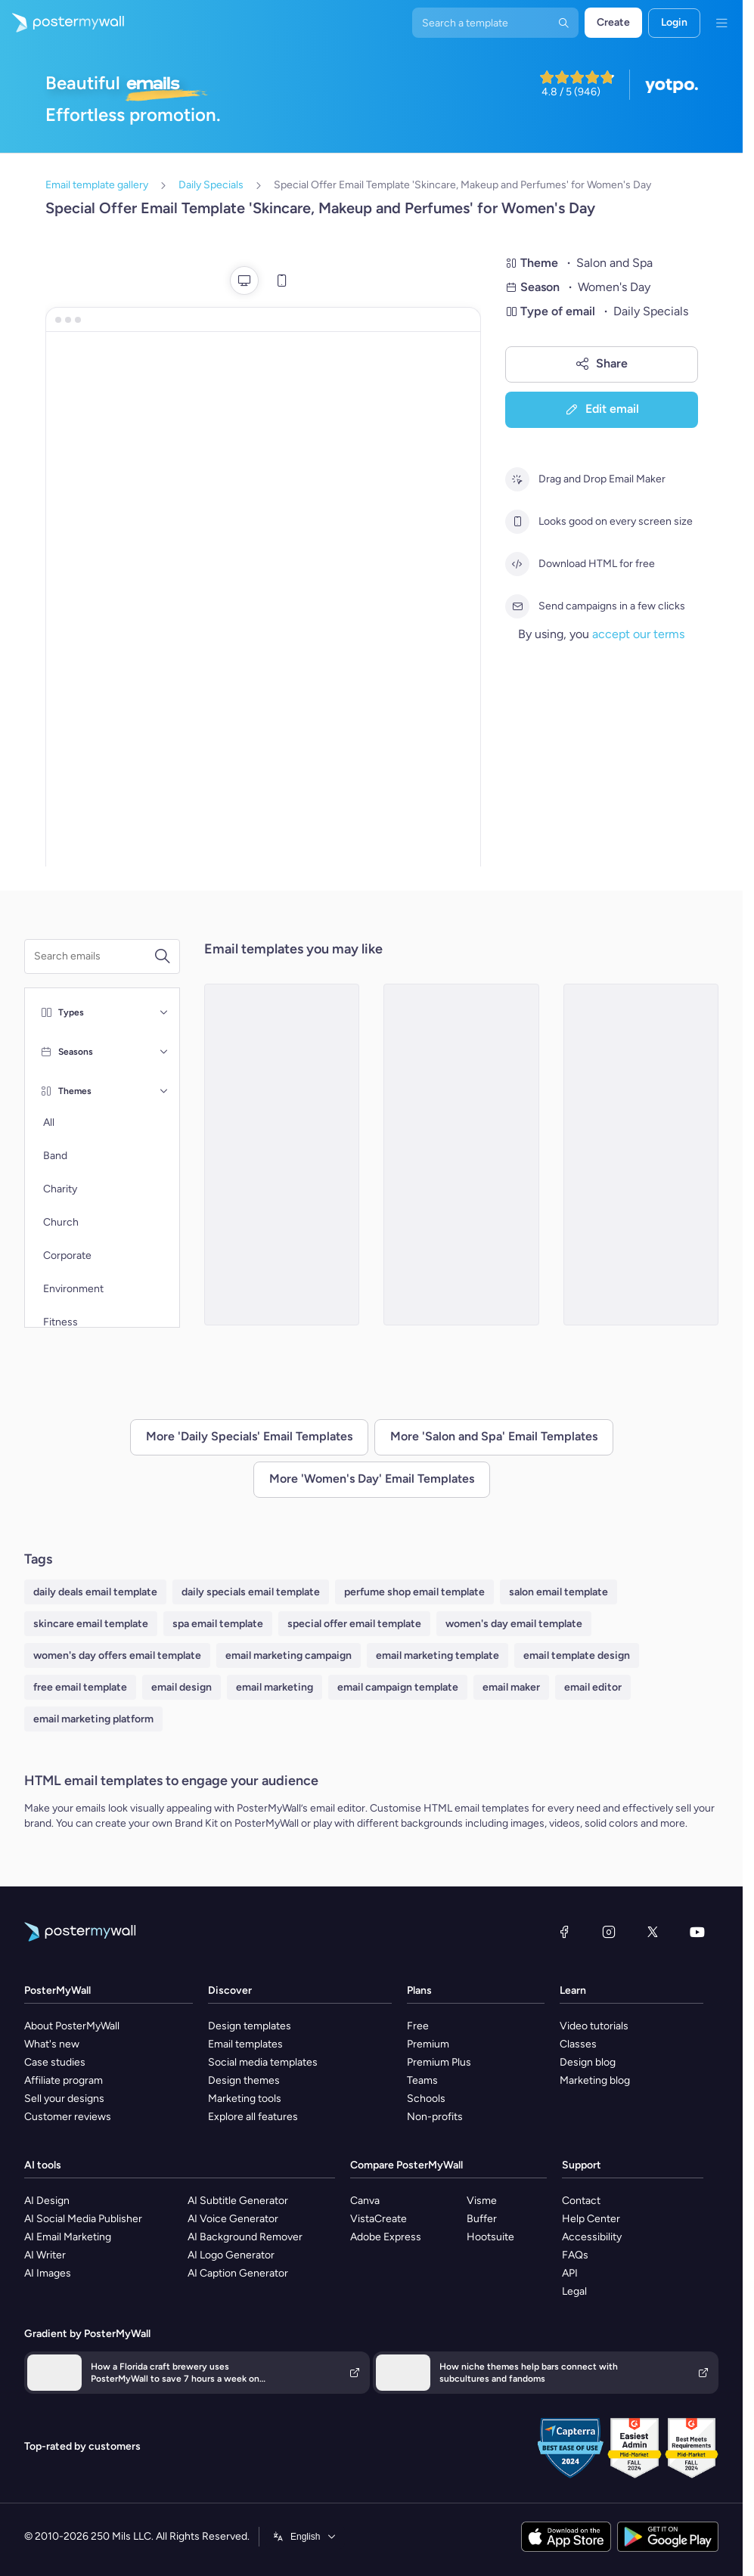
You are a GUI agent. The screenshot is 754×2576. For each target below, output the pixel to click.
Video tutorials (594, 2026)
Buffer (482, 2218)
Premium (428, 2044)
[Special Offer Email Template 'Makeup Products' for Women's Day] (461, 1154)
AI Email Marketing (67, 2236)
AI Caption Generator (238, 2273)
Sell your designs (64, 2098)
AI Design (47, 2200)
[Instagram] (609, 1932)
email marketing (274, 1687)
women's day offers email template (117, 1655)
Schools (426, 2098)
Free (418, 2026)
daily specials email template (251, 1592)
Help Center (591, 2218)
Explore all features (253, 2116)
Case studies (54, 2062)
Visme (482, 2200)
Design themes (244, 2080)
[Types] (164, 1012)
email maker (511, 1687)
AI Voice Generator (233, 2218)
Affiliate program (63, 2080)
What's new (51, 2044)
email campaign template (397, 1687)
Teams (422, 2080)
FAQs (575, 2255)
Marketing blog (595, 2080)
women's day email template (513, 1623)
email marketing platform (93, 1719)
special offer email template (354, 1623)
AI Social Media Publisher (83, 2218)
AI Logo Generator (231, 2255)
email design (181, 1687)
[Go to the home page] (62, 23)
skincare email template (90, 1623)
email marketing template (437, 1655)
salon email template (558, 1592)
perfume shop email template (414, 1592)
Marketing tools (244, 2098)
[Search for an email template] (94, 956)
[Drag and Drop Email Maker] (517, 479)
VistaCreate (378, 2218)
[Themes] (164, 1091)
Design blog (588, 2062)
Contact (581, 2200)
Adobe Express (385, 2236)
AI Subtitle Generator (238, 2200)
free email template (80, 1687)
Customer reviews (67, 2116)
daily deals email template (95, 1592)
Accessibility (592, 2236)
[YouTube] (697, 1932)
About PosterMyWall (71, 2026)
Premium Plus (439, 2062)
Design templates (249, 2026)
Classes (578, 2044)
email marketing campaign (288, 1655)
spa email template (217, 1623)
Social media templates (263, 2062)
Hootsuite (490, 2236)
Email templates (245, 2044)
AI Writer (45, 2255)
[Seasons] (164, 1052)
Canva (365, 2200)
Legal (574, 2291)
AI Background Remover (245, 2236)
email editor (593, 1687)
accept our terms (638, 634)
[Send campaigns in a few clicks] (517, 606)
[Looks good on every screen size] (517, 522)
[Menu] (721, 23)
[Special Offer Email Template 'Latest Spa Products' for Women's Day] (641, 1154)
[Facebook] (564, 1932)
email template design (576, 1655)
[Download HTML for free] (517, 564)
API (570, 2273)
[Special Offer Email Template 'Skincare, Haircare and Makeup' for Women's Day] (282, 1154)
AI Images (47, 2273)
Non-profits (435, 2116)
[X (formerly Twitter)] (653, 1932)
